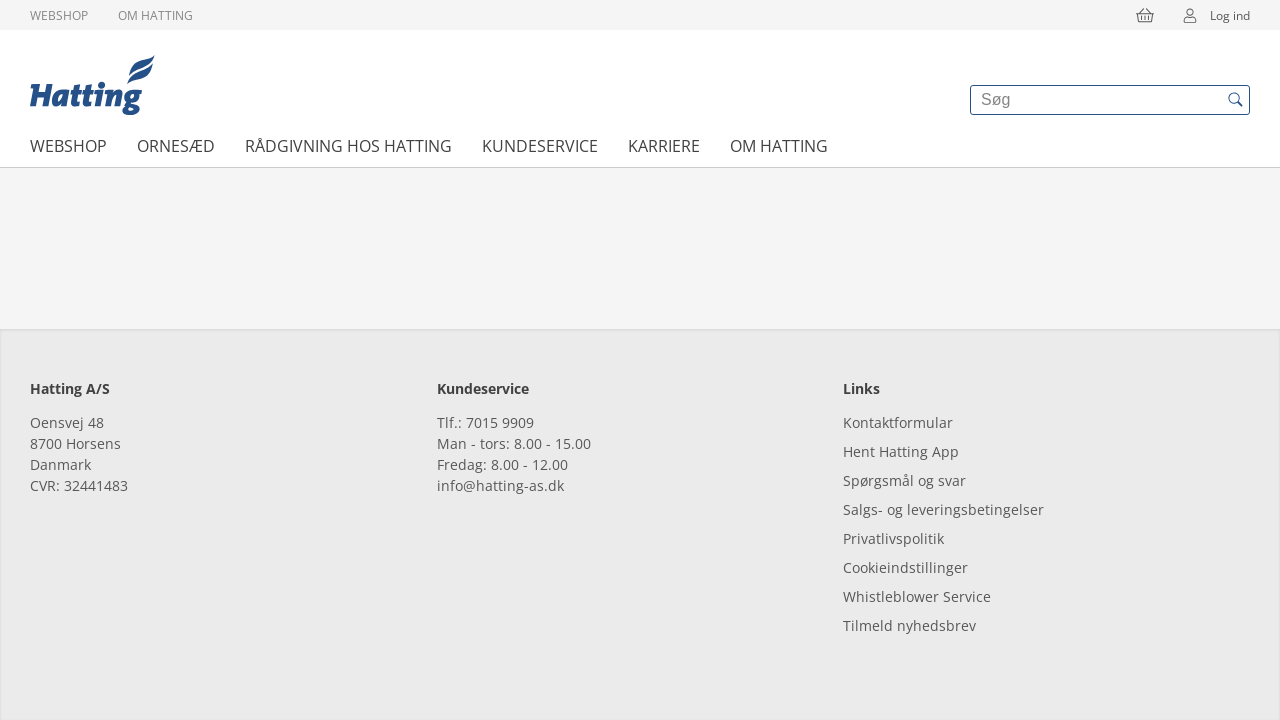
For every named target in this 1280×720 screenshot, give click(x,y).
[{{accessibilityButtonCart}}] (1145, 15)
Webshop (59, 15)
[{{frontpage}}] (92, 85)
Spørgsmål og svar (904, 480)
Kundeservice (540, 146)
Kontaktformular (898, 422)
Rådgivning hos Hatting (348, 146)
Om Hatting (155, 15)
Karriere (664, 146)
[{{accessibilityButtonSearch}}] (1235, 100)
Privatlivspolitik (893, 538)
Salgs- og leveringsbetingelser (943, 509)
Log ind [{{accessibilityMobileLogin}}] (1210, 15)
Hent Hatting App (901, 451)
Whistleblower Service (917, 596)
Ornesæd (176, 146)
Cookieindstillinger (905, 567)
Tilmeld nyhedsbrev (909, 625)
